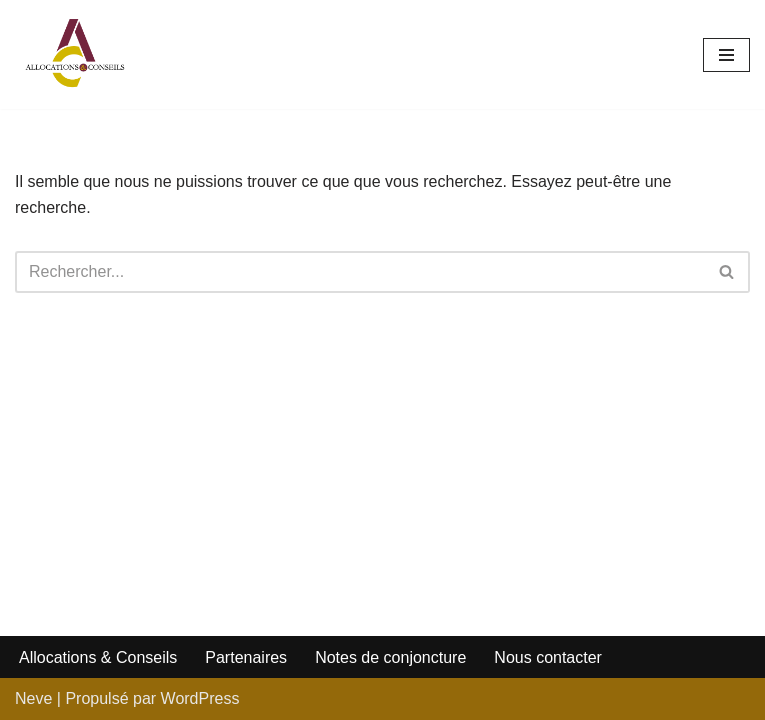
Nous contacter (548, 657)
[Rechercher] (360, 272)
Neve (33, 698)
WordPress (200, 698)
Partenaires (246, 657)
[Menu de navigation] (726, 55)
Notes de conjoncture (390, 657)
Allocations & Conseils (98, 657)
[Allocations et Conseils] (75, 54)
